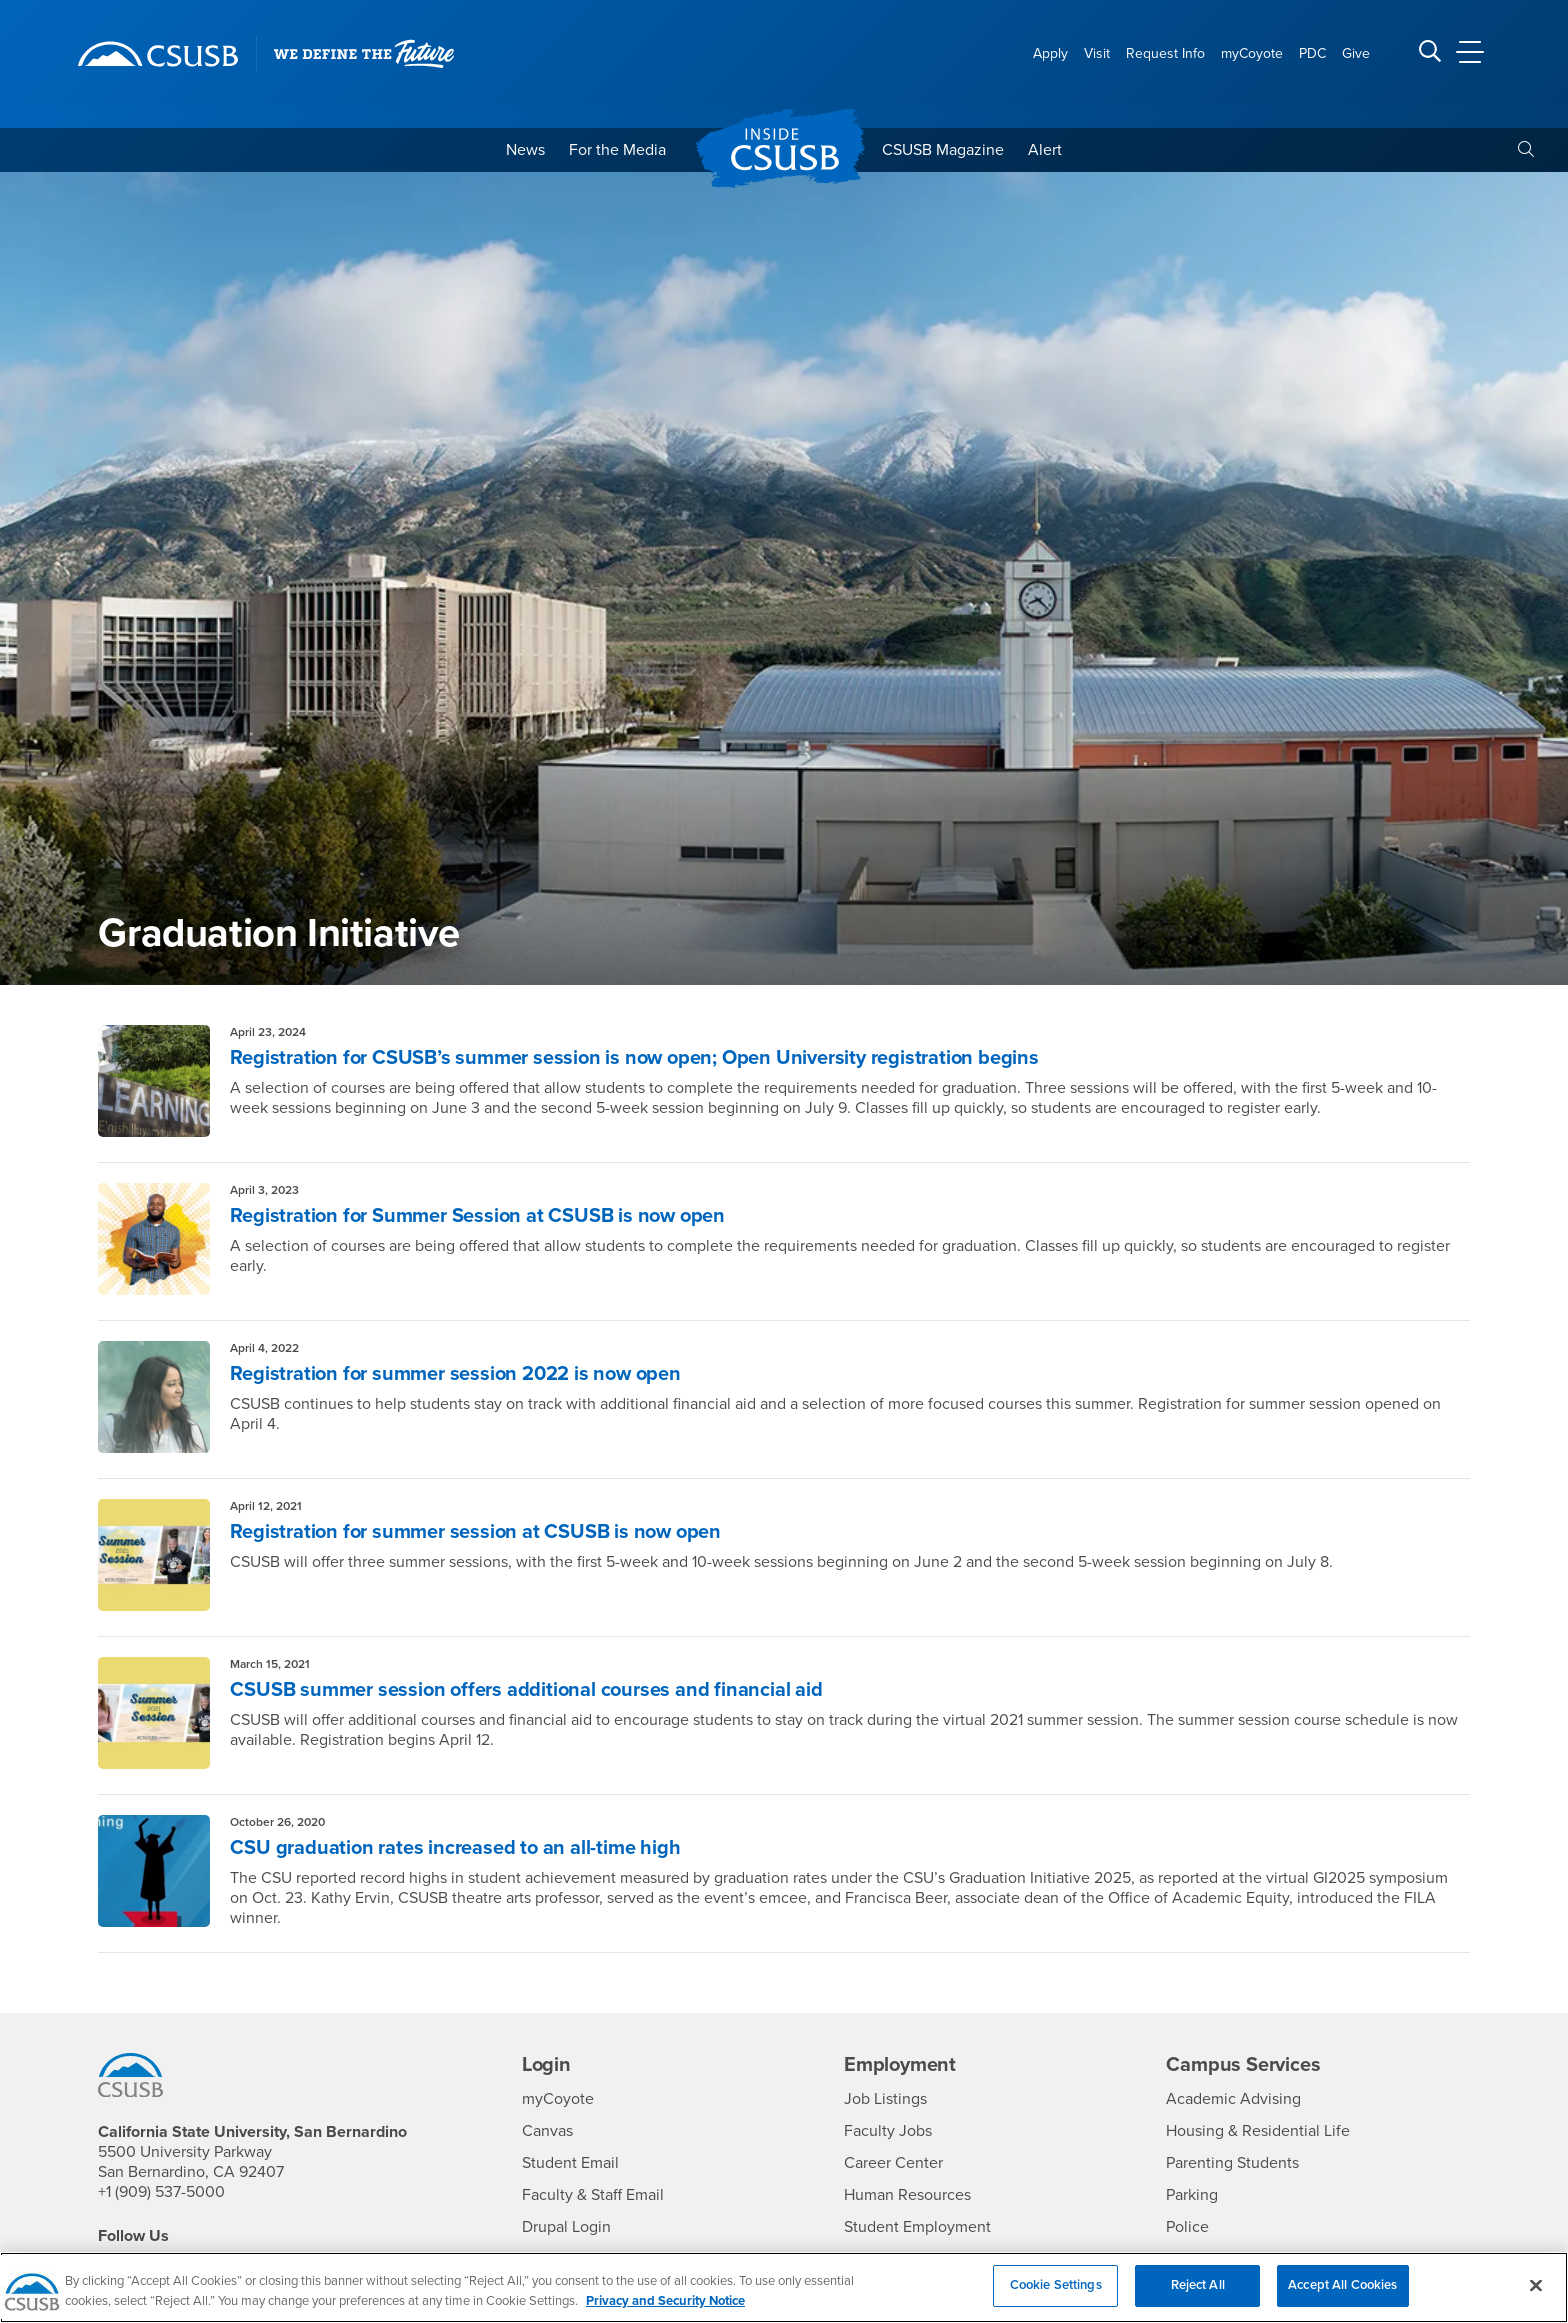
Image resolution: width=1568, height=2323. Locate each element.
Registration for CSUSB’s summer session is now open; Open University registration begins (634, 1058)
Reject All (1198, 2298)
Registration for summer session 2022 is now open (455, 1374)
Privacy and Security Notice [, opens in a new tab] (665, 2314)
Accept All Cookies (1342, 2298)
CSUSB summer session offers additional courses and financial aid (526, 1690)
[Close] (1536, 2298)
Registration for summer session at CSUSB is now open (475, 1532)
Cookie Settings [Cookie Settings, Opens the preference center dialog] (1056, 2298)
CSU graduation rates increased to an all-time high (455, 1848)
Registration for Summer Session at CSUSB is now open (477, 1216)
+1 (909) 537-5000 (161, 2192)
